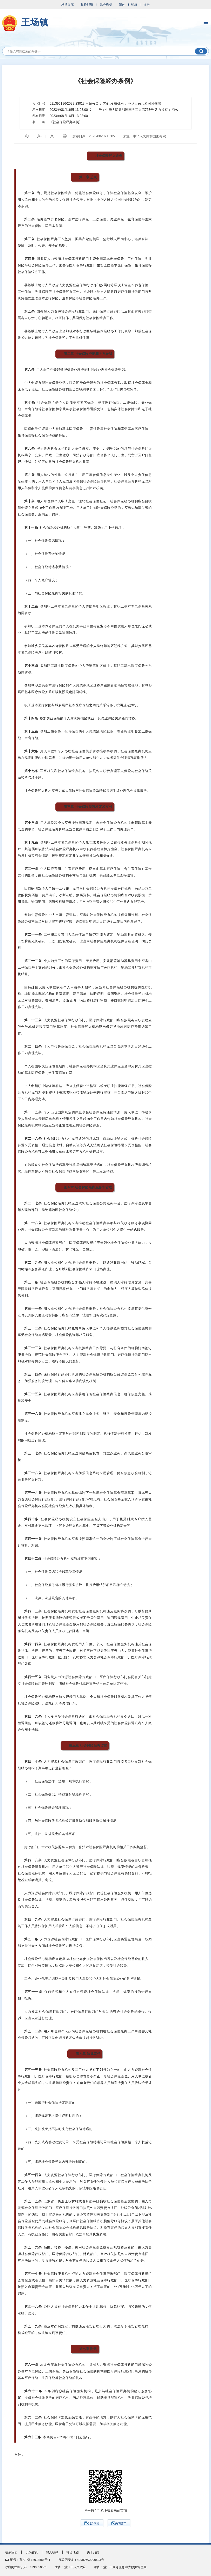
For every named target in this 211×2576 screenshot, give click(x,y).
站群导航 (67, 4)
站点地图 (72, 2552)
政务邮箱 (87, 4)
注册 (146, 4)
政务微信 (106, 4)
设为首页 (32, 2552)
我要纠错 (92, 2523)
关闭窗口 (119, 2523)
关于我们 (93, 2552)
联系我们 (11, 2552)
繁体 (122, 4)
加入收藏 (52, 2552)
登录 (134, 4)
